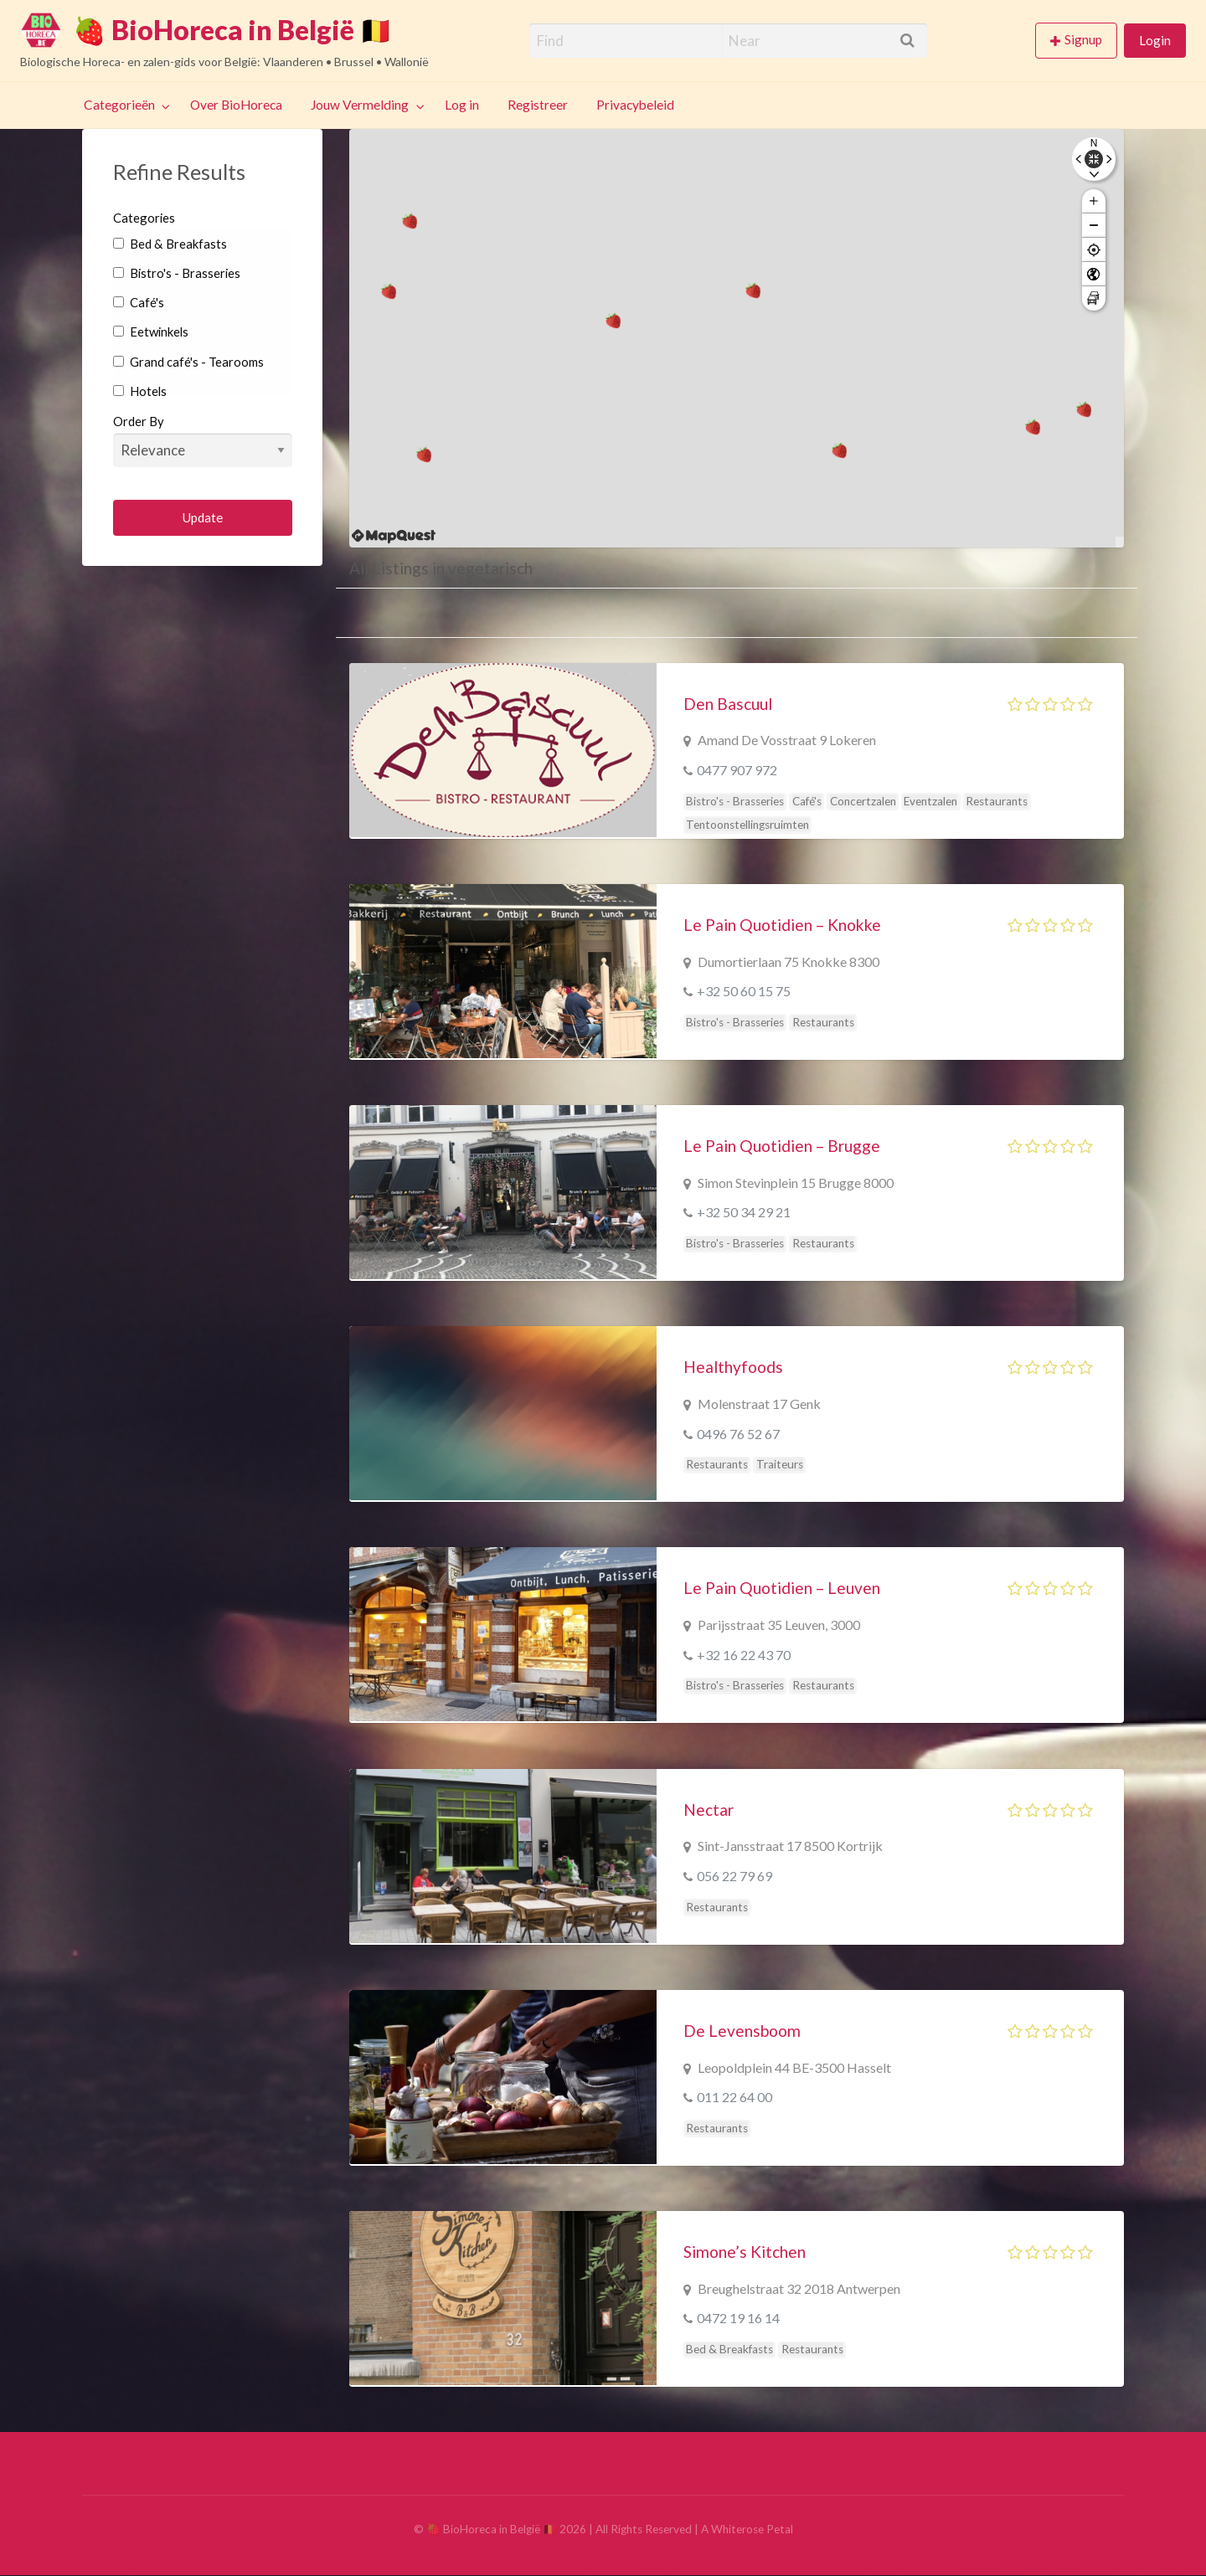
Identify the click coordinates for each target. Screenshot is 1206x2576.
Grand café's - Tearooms (188, 361)
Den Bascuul (727, 703)
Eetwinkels (150, 331)
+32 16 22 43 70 (744, 1655)
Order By (203, 440)
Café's (138, 302)
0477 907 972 (737, 770)
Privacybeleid (635, 104)
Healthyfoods (733, 1366)
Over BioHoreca (236, 104)
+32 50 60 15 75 (744, 991)
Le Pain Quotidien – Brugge (781, 1145)
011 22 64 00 (734, 2097)
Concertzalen (863, 801)
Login (1155, 40)
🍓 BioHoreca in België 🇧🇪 (233, 30)
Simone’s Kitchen (744, 2251)
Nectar (708, 1809)
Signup (1083, 39)
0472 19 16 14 (738, 2318)
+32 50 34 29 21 (744, 1212)
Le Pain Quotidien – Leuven (781, 1587)
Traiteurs (779, 1464)
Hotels (140, 390)
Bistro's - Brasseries (176, 272)
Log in (462, 104)
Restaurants (997, 801)
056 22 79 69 (734, 1876)
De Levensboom (742, 2030)
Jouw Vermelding (360, 104)
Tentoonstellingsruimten (747, 824)
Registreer (538, 104)
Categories (144, 217)
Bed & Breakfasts (170, 243)
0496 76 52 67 (738, 1434)
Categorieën (119, 104)
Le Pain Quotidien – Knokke (782, 924)
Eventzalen (930, 801)
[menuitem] (1079, 41)
